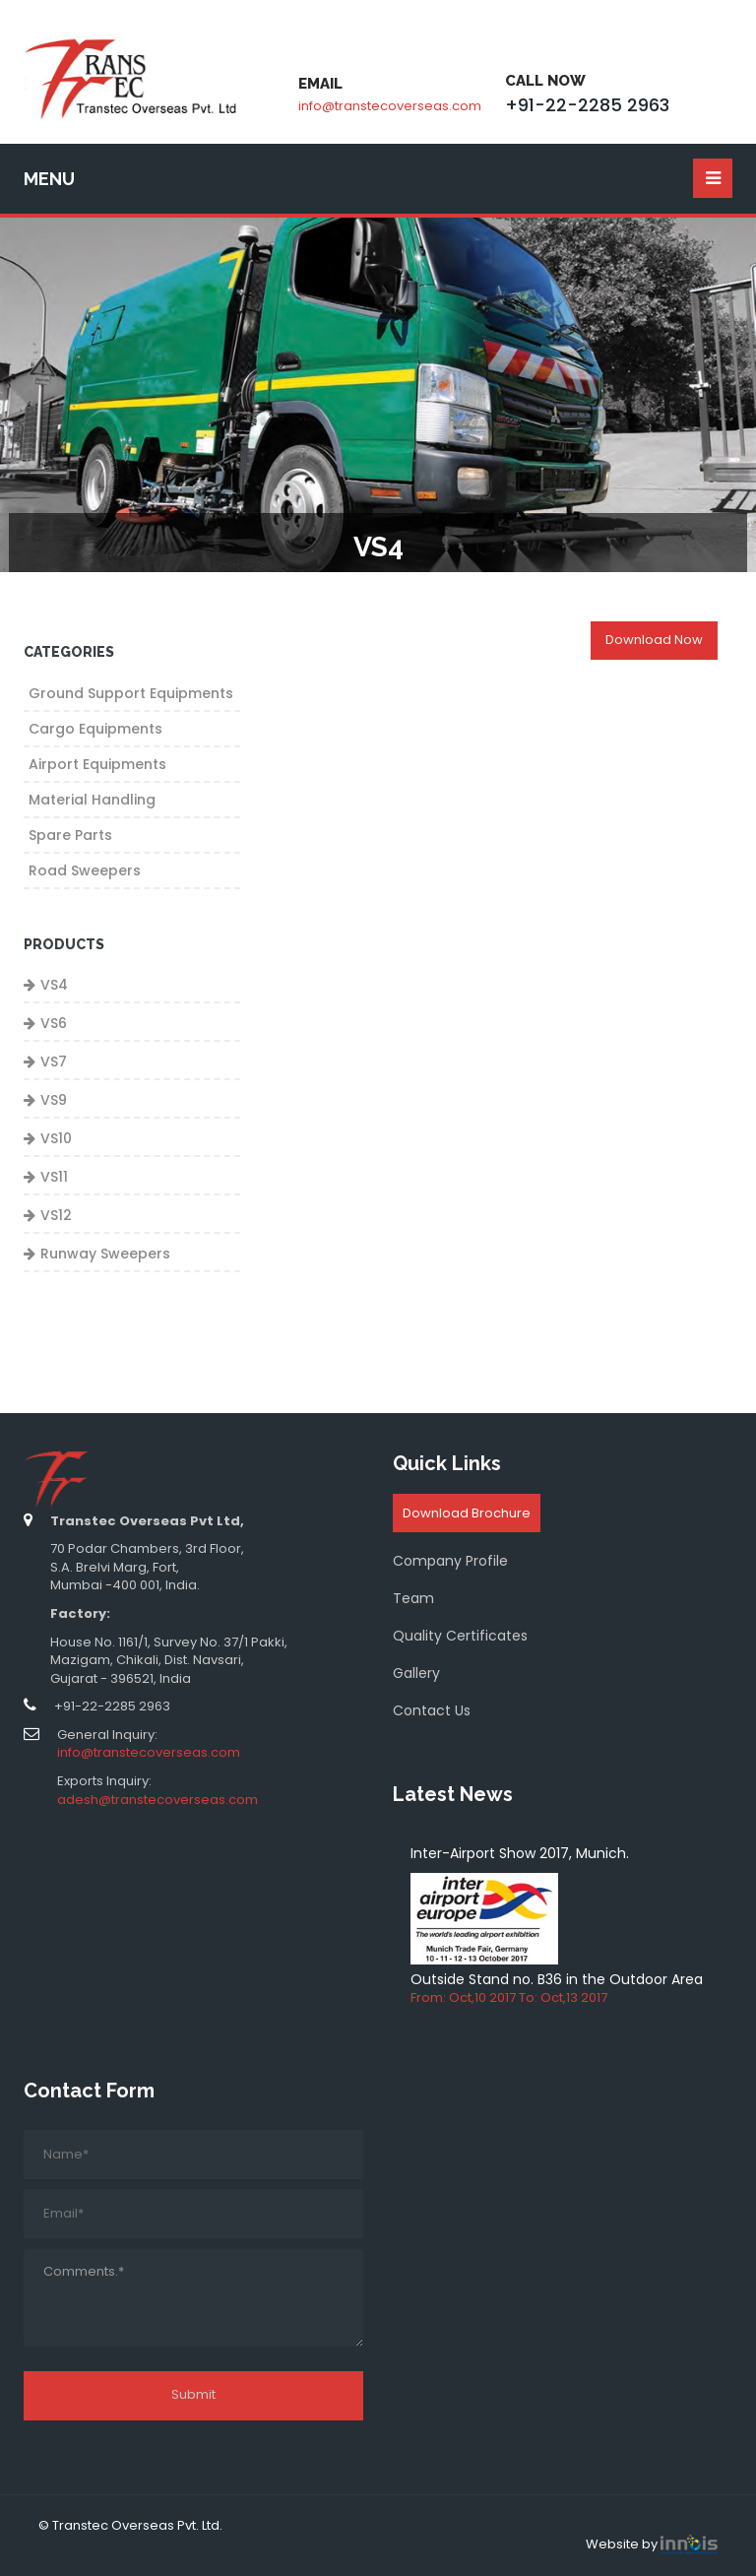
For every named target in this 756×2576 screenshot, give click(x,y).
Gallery (416, 1673)
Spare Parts (70, 835)
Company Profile (450, 1561)
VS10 (56, 1138)
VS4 (54, 985)
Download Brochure (467, 1513)
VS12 (56, 1215)
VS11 (54, 1177)
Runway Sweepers (105, 1253)
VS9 (53, 1100)
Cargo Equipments (95, 729)
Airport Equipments (97, 764)
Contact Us (432, 1710)
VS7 (53, 1061)
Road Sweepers (85, 870)
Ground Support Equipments (131, 693)
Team (413, 1598)
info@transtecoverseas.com (389, 106)
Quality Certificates (460, 1635)
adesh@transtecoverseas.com (157, 1799)
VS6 (53, 1023)
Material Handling (92, 799)
